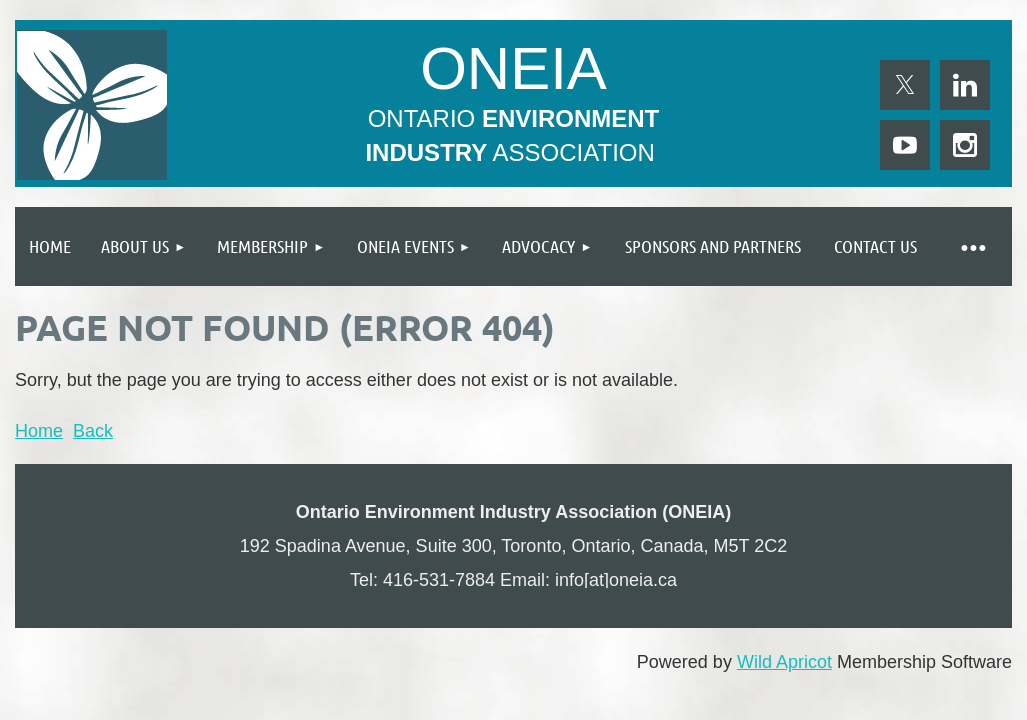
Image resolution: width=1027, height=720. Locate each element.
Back (93, 431)
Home (39, 431)
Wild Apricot (784, 662)
